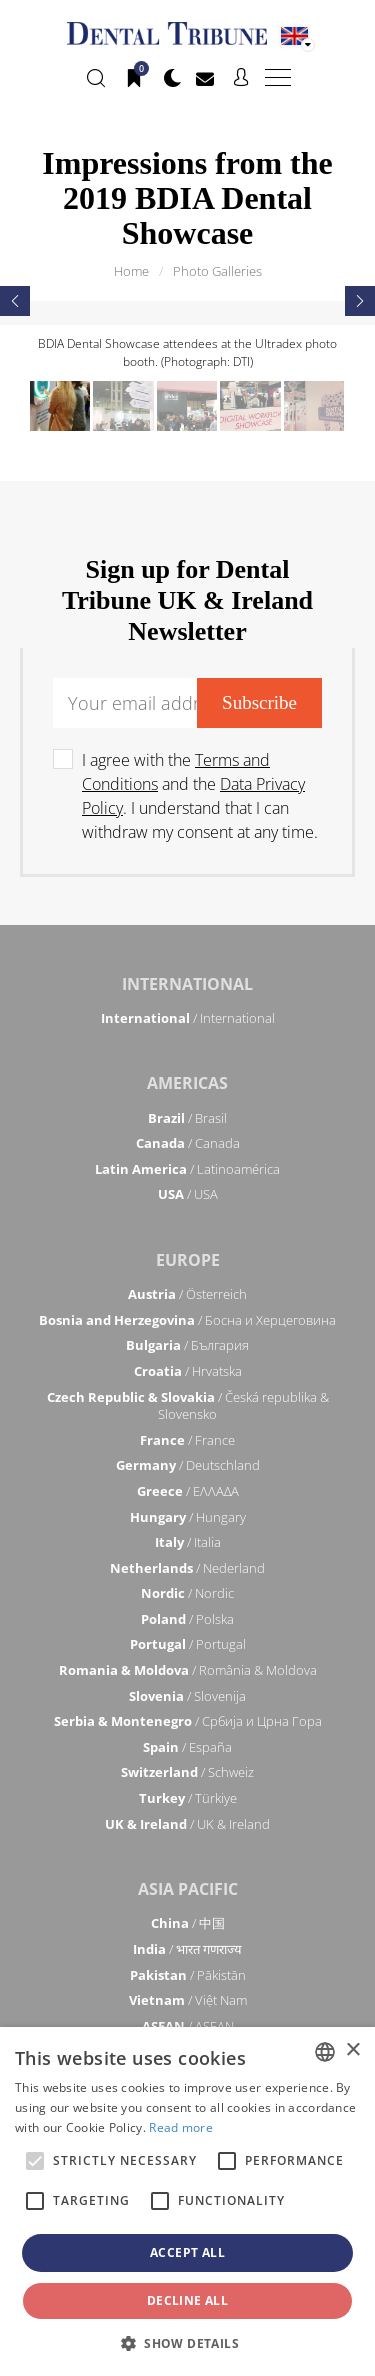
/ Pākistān (188, 1975)
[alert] (187, 2201)
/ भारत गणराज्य (187, 1949)
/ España (187, 1747)
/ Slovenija (187, 1696)
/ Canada (188, 1143)
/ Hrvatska (188, 1371)
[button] (187, 2343)
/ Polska (187, 1619)
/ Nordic (187, 1593)
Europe (188, 1260)
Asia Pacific (188, 1889)
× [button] (352, 2050)
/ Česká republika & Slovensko (188, 1406)
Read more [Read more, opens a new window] (181, 2127)
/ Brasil (187, 1118)
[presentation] (15, 301)
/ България (187, 1345)
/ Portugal (188, 1644)
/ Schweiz (187, 1772)
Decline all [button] (187, 2300)
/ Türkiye (188, 1798)
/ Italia (188, 1542)
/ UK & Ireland (187, 1824)
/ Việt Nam (188, 2000)
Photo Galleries (217, 271)
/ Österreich (187, 1294)
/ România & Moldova (188, 1670)
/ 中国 (188, 1923)
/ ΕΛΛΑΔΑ (188, 1491)
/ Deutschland (188, 1465)
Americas (187, 1083)
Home (131, 271)
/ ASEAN (188, 2026)
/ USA (188, 1194)
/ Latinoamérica (187, 1169)
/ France (187, 1440)
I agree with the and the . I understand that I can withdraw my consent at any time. (200, 796)
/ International (188, 1018)
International (187, 984)
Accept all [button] (187, 2252)
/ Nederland (187, 1568)
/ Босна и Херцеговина (187, 1320)
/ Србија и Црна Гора (188, 1721)
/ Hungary (188, 1517)
